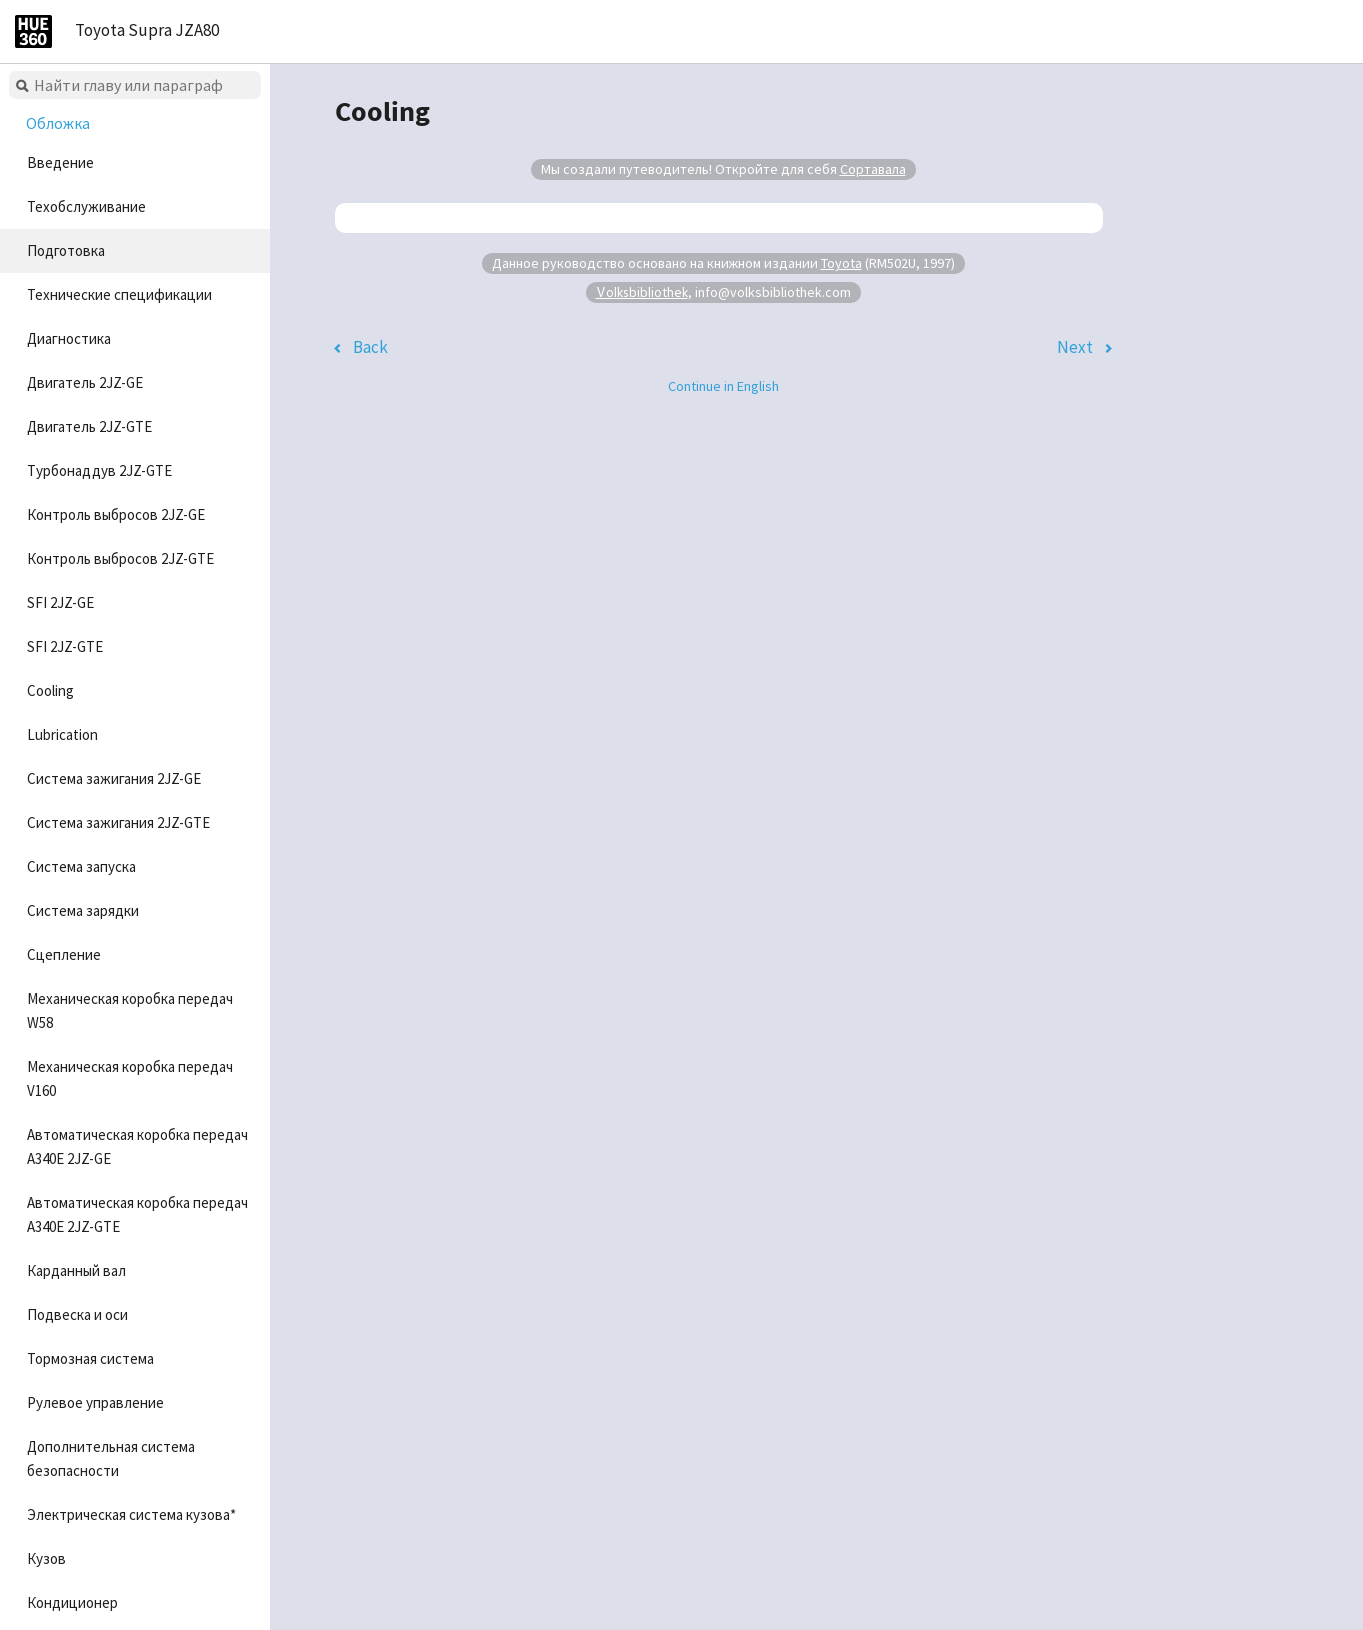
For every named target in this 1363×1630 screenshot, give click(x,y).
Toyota (841, 263)
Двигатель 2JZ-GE (85, 382)
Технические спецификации (119, 294)
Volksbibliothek (642, 291)
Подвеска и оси (77, 1314)
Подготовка (66, 250)
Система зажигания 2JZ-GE (114, 778)
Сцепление (64, 954)
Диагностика (69, 338)
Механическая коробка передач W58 (130, 1010)
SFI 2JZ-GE (60, 602)
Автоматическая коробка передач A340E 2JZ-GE (137, 1146)
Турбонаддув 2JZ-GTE (99, 470)
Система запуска (81, 866)
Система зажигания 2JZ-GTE (118, 822)
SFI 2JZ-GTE (65, 646)
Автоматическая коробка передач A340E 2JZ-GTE (137, 1214)
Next (1075, 347)
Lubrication (62, 734)
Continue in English (723, 386)
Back (370, 347)
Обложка (58, 123)
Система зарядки (83, 910)
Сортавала (873, 169)
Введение (60, 162)
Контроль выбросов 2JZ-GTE (120, 558)
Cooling (50, 690)
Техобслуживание (86, 206)
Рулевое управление (95, 1402)
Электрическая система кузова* (131, 1514)
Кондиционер (72, 1602)
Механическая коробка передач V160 (130, 1078)
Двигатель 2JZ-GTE (89, 426)
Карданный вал (76, 1270)
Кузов (46, 1558)
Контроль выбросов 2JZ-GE (116, 514)
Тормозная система (90, 1358)
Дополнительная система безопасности (111, 1458)
